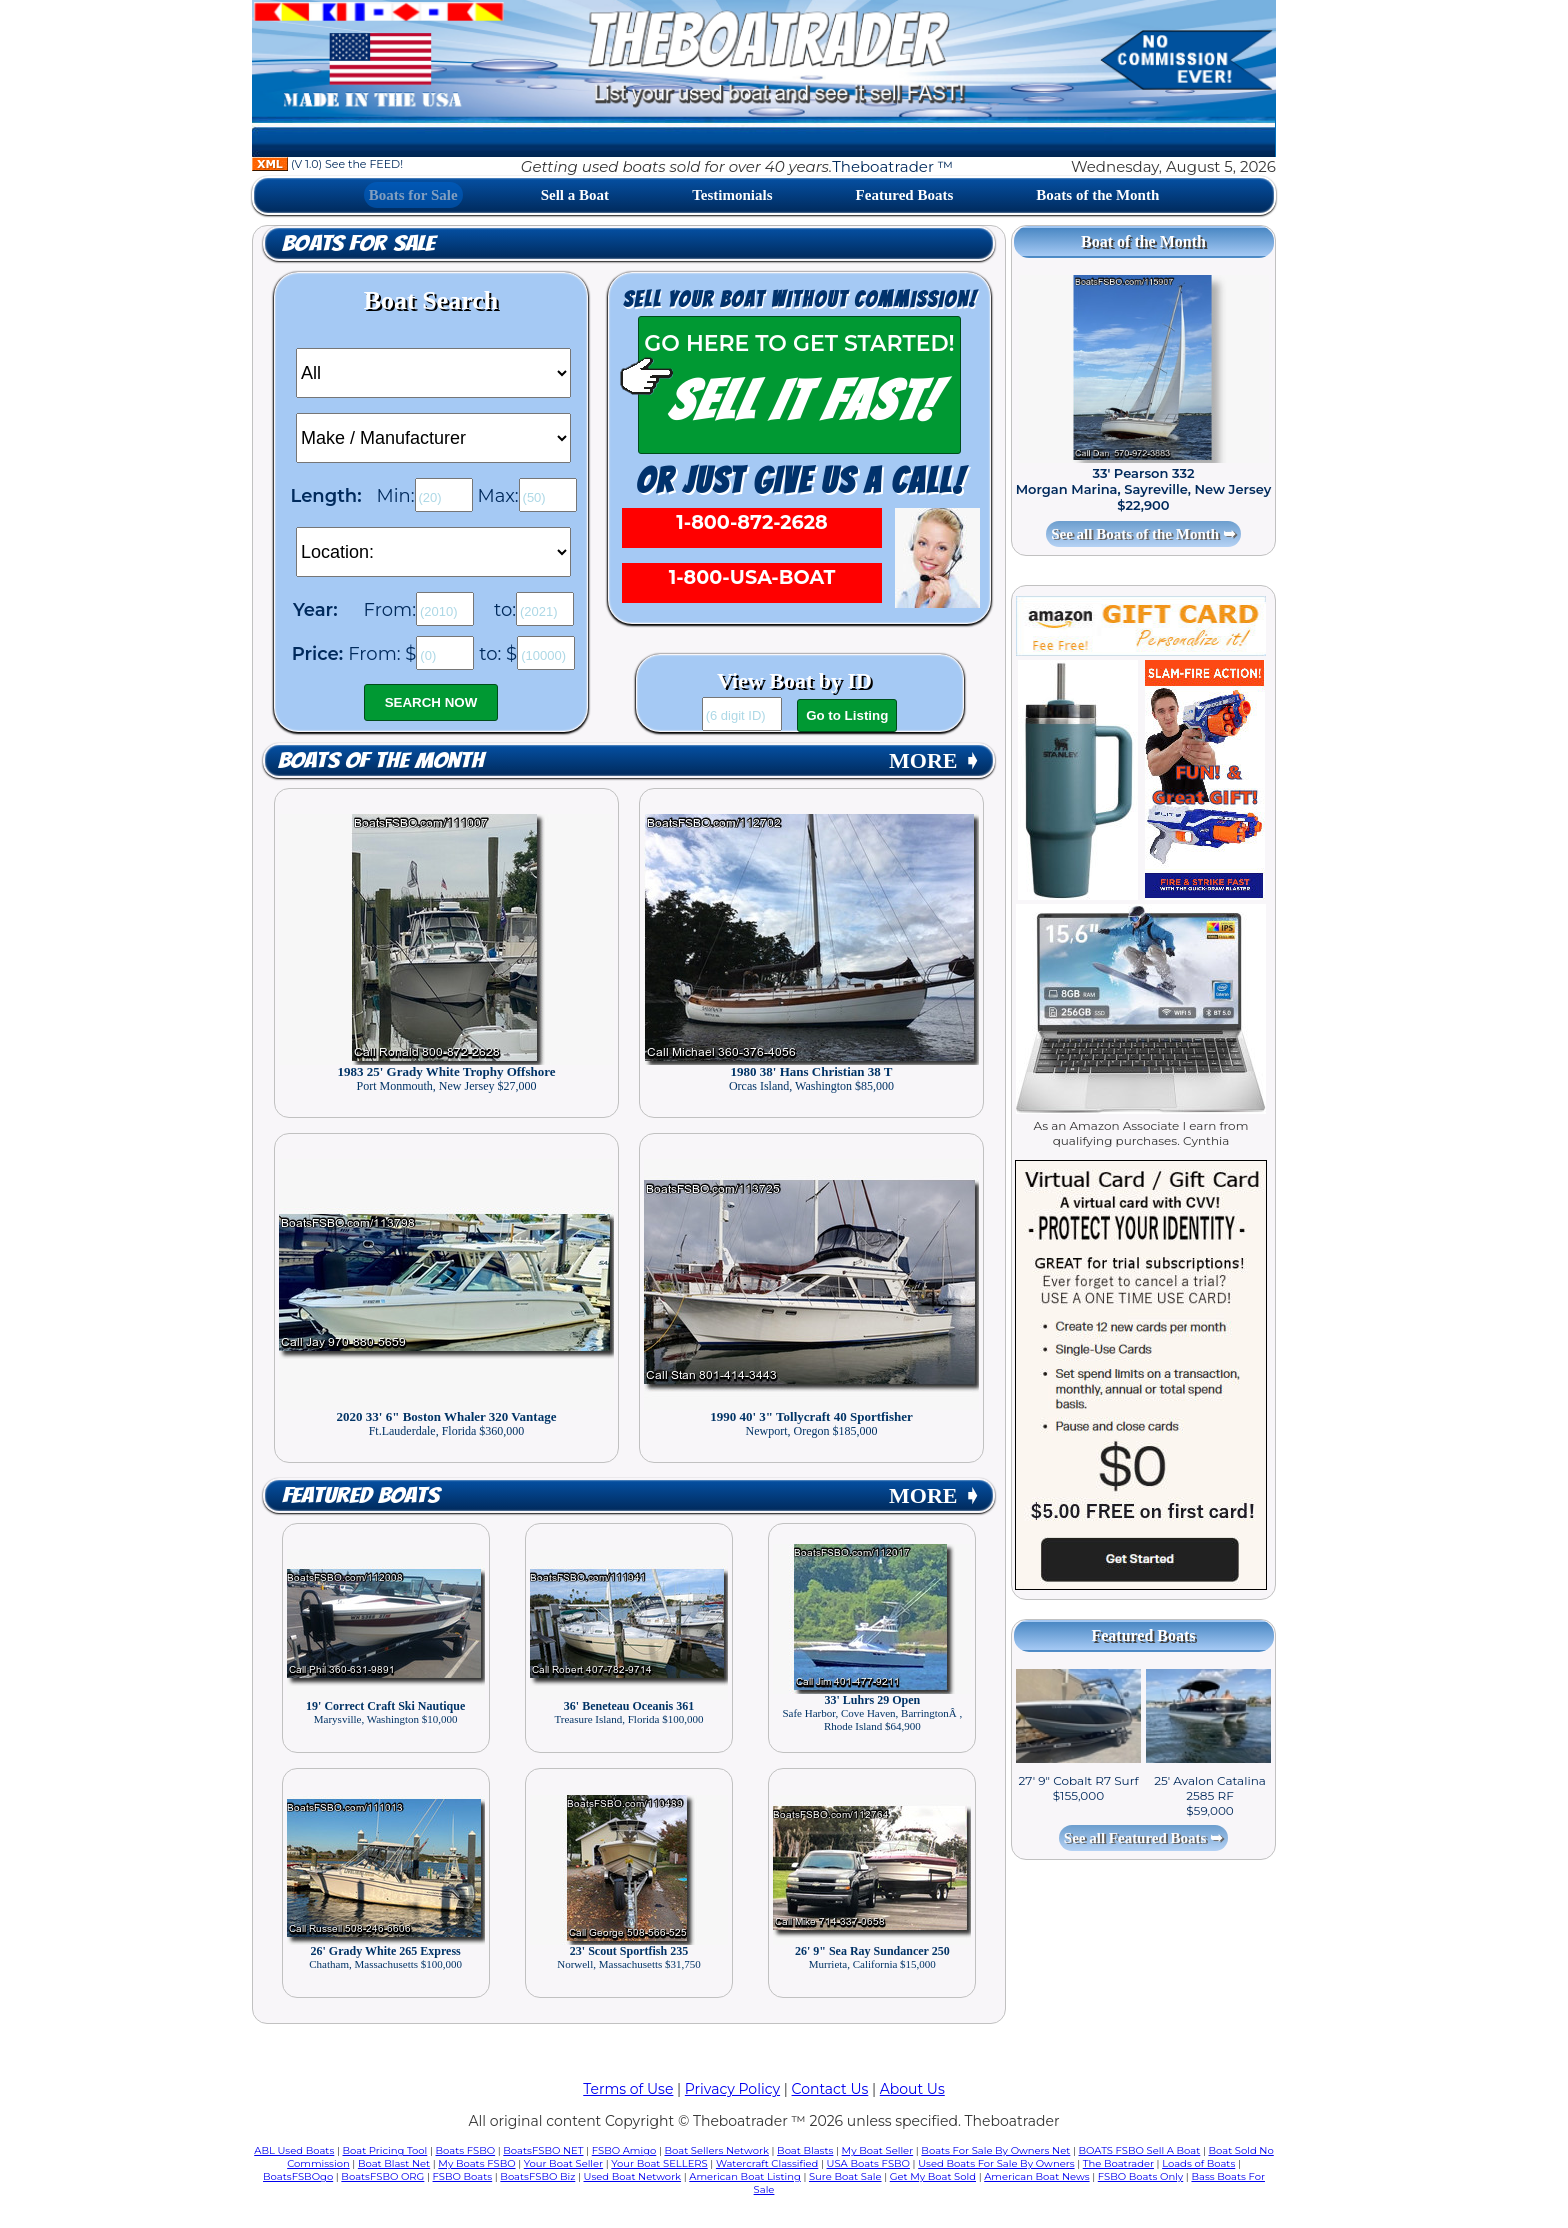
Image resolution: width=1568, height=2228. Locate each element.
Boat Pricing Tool (384, 2150)
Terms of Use (628, 2089)
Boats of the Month (1097, 195)
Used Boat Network (633, 2176)
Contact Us (830, 2089)
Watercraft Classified (767, 2163)
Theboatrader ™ (892, 166)
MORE (935, 760)
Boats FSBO (466, 2150)
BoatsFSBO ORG (382, 2176)
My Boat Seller (878, 2150)
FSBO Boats (463, 2176)
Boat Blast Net (394, 2163)
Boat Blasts (805, 2150)
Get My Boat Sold (933, 2176)
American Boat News (1036, 2176)
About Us (912, 2089)
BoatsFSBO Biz (537, 2176)
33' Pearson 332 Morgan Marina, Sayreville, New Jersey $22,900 (1144, 489)
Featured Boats (905, 195)
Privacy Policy (732, 2089)
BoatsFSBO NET (543, 2150)
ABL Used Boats (294, 2150)
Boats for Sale (413, 195)
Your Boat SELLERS (659, 2163)
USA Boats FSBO (868, 2163)
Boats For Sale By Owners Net (995, 2150)
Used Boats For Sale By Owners (996, 2163)
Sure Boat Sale (845, 2176)
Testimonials (732, 195)
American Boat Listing (745, 2176)
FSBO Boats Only (1140, 2176)
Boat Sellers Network (716, 2150)
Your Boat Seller (563, 2163)
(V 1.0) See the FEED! (327, 164)
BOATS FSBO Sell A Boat (1140, 2150)
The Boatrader (1118, 2163)
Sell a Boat (575, 195)
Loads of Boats (1198, 2163)
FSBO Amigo (624, 2150)
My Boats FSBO (476, 2163)
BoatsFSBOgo (298, 2176)
